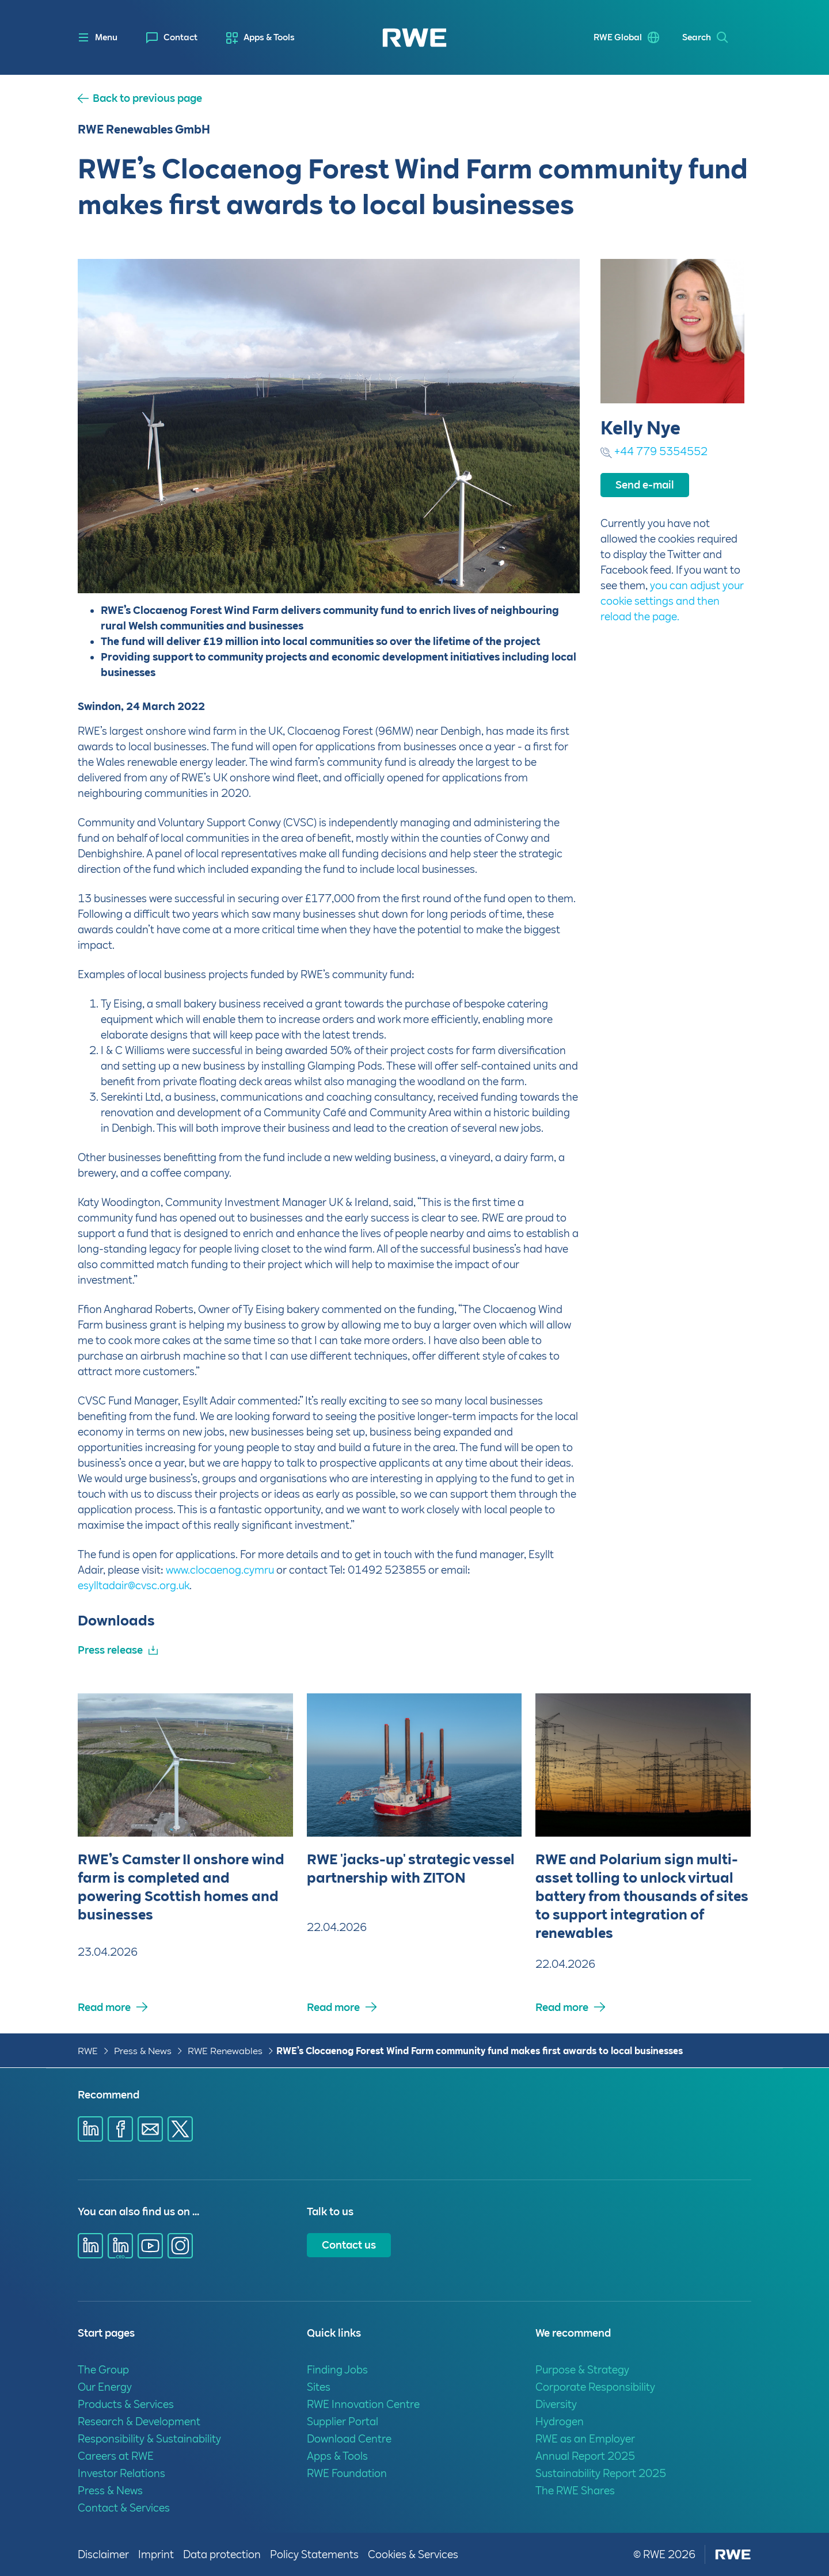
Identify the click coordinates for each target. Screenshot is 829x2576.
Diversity (556, 2404)
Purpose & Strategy (582, 2370)
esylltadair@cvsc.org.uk (133, 1585)
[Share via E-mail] (150, 2129)
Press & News (143, 2050)
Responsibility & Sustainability (149, 2439)
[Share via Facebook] (120, 2129)
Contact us (349, 2245)
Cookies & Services (413, 2554)
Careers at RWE (116, 2456)
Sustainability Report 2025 (600, 2473)
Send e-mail (644, 485)
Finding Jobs (337, 2370)
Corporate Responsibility (595, 2387)
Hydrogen (559, 2421)
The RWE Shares (575, 2491)
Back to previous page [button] (147, 98)
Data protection (222, 2554)
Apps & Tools (269, 37)
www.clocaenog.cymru (220, 1570)
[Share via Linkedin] (90, 2129)
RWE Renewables (225, 2050)
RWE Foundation (347, 2473)
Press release (110, 1650)
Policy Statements (314, 2554)
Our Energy (105, 2387)
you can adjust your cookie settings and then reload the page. (672, 601)
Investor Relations (121, 2473)
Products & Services (126, 2404)
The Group (103, 2370)
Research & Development (139, 2421)
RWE (88, 2050)
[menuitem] (171, 37)
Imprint (156, 2554)
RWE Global (618, 37)
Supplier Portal (342, 2421)
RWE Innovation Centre (363, 2404)
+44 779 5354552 (661, 451)
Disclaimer (103, 2554)
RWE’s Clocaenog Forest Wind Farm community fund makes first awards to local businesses (479, 2050)
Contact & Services (124, 2508)
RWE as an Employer (585, 2439)
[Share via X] (180, 2129)
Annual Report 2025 (585, 2456)
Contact (180, 37)
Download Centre (349, 2439)
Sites (318, 2387)
